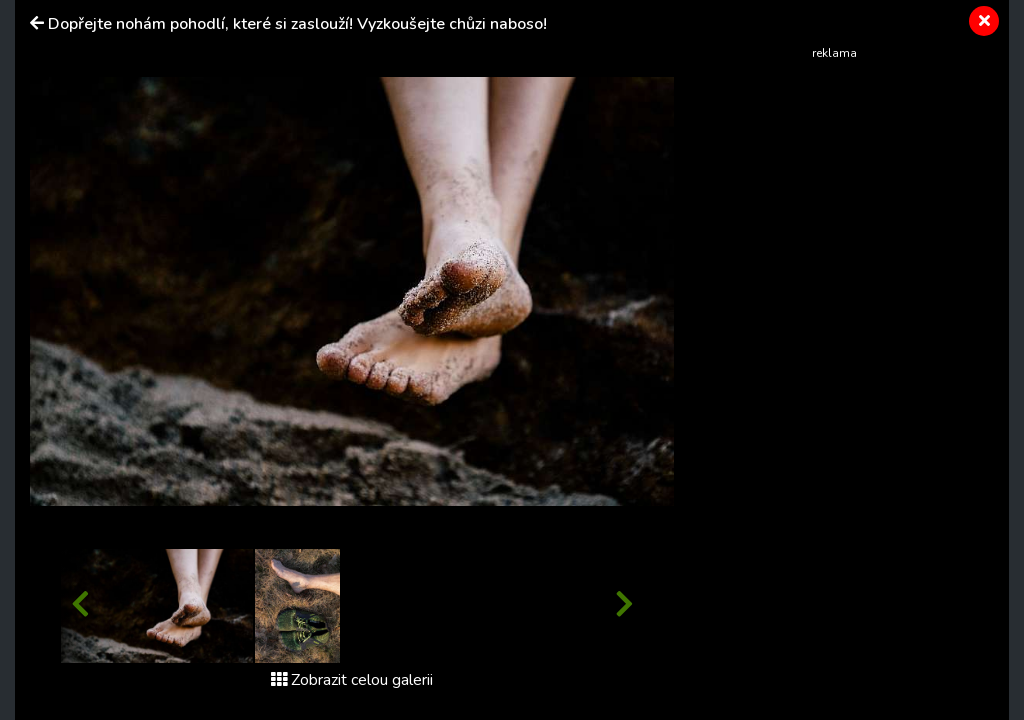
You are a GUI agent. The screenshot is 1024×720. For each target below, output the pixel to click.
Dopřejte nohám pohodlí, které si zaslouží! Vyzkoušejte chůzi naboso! (297, 24)
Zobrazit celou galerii (352, 680)
